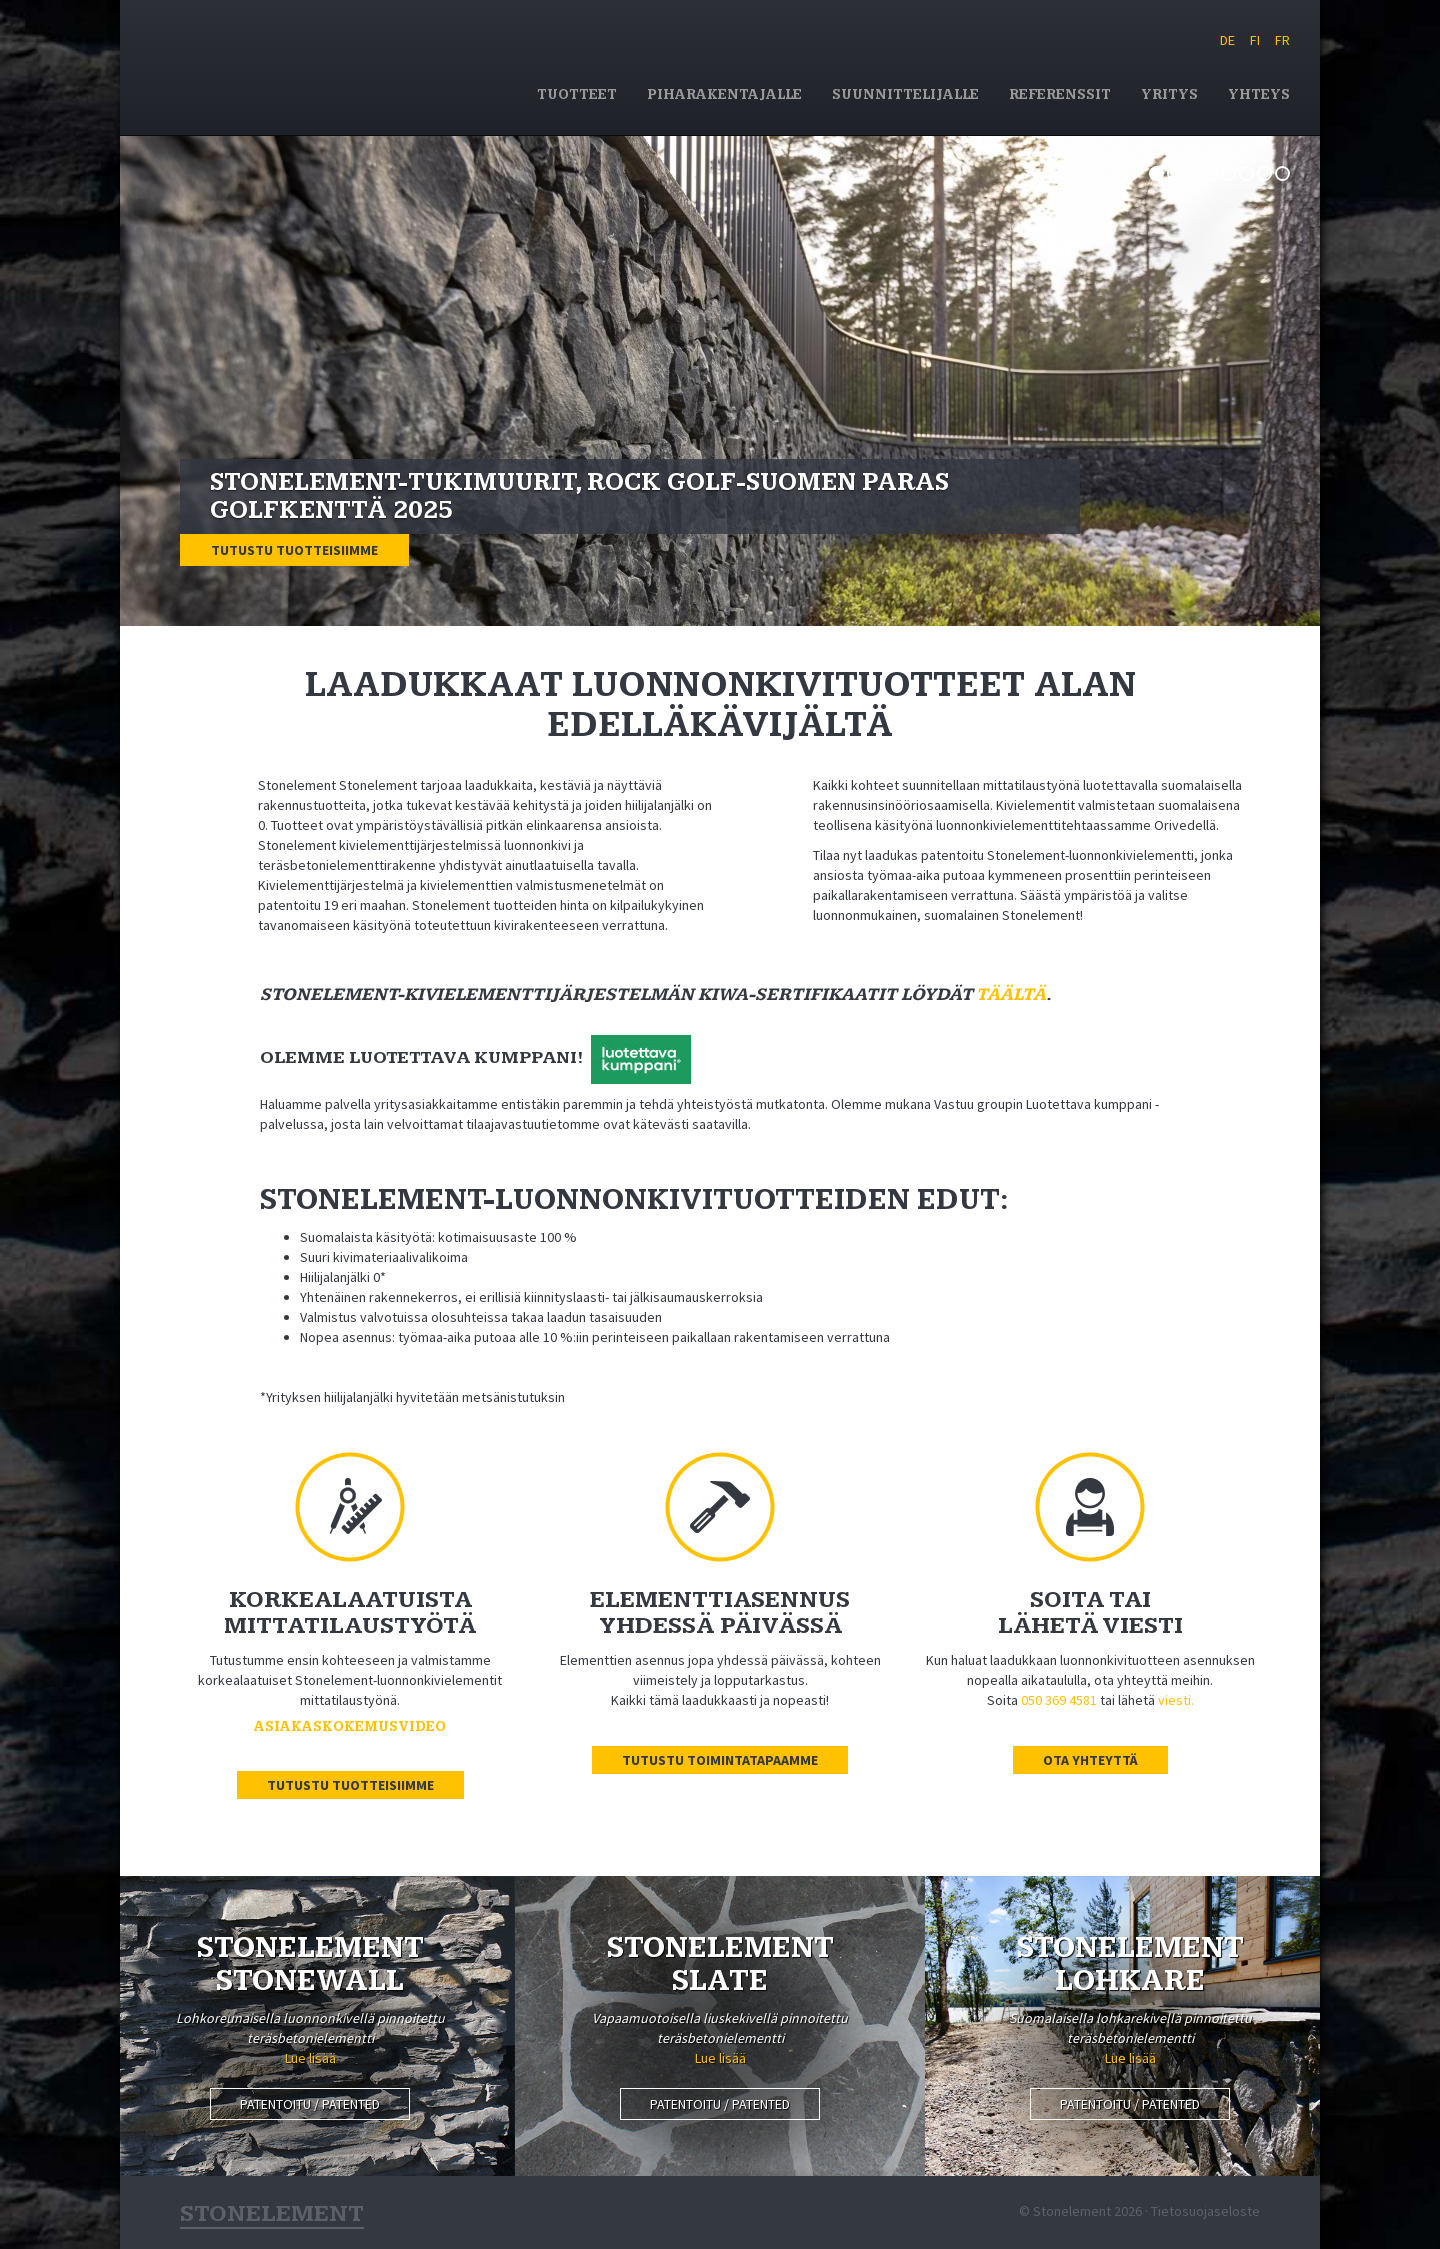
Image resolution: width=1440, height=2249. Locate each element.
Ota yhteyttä (1090, 1760)
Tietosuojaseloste (1205, 2211)
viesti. (1176, 1700)
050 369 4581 (1059, 1700)
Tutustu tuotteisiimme (294, 550)
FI (1255, 40)
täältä (1011, 994)
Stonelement (326, 63)
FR (1282, 40)
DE (1227, 40)
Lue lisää (310, 2058)
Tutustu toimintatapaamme (720, 1760)
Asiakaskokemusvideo (350, 1727)
